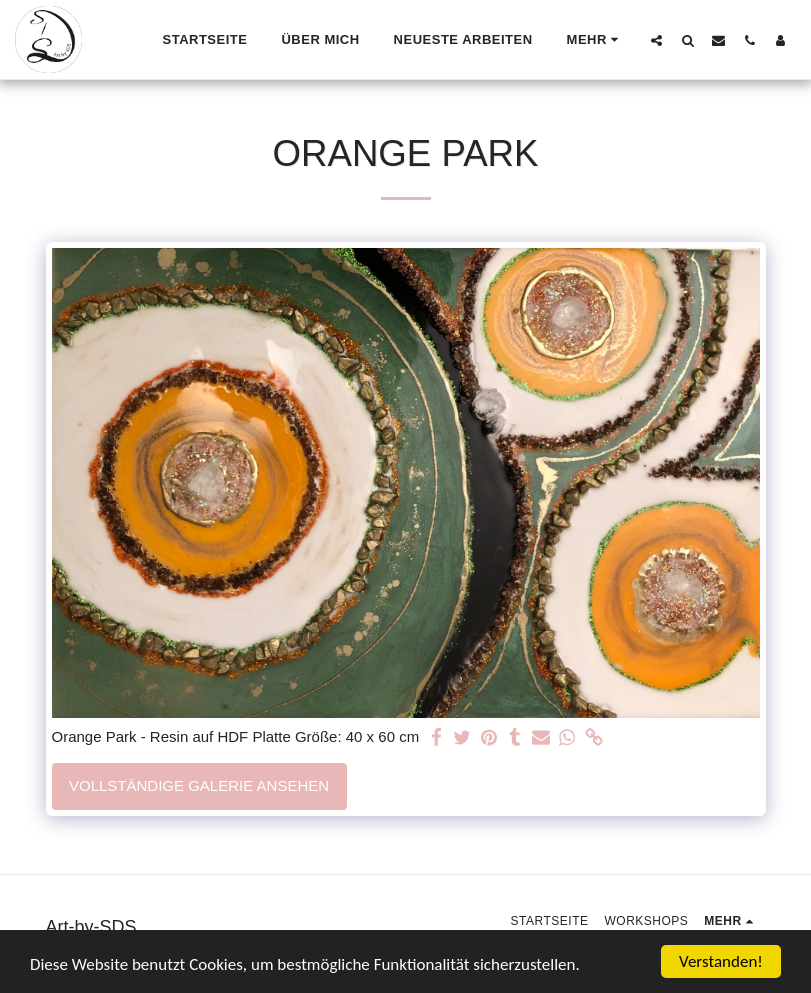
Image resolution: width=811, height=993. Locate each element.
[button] (656, 40)
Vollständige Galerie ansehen (199, 785)
